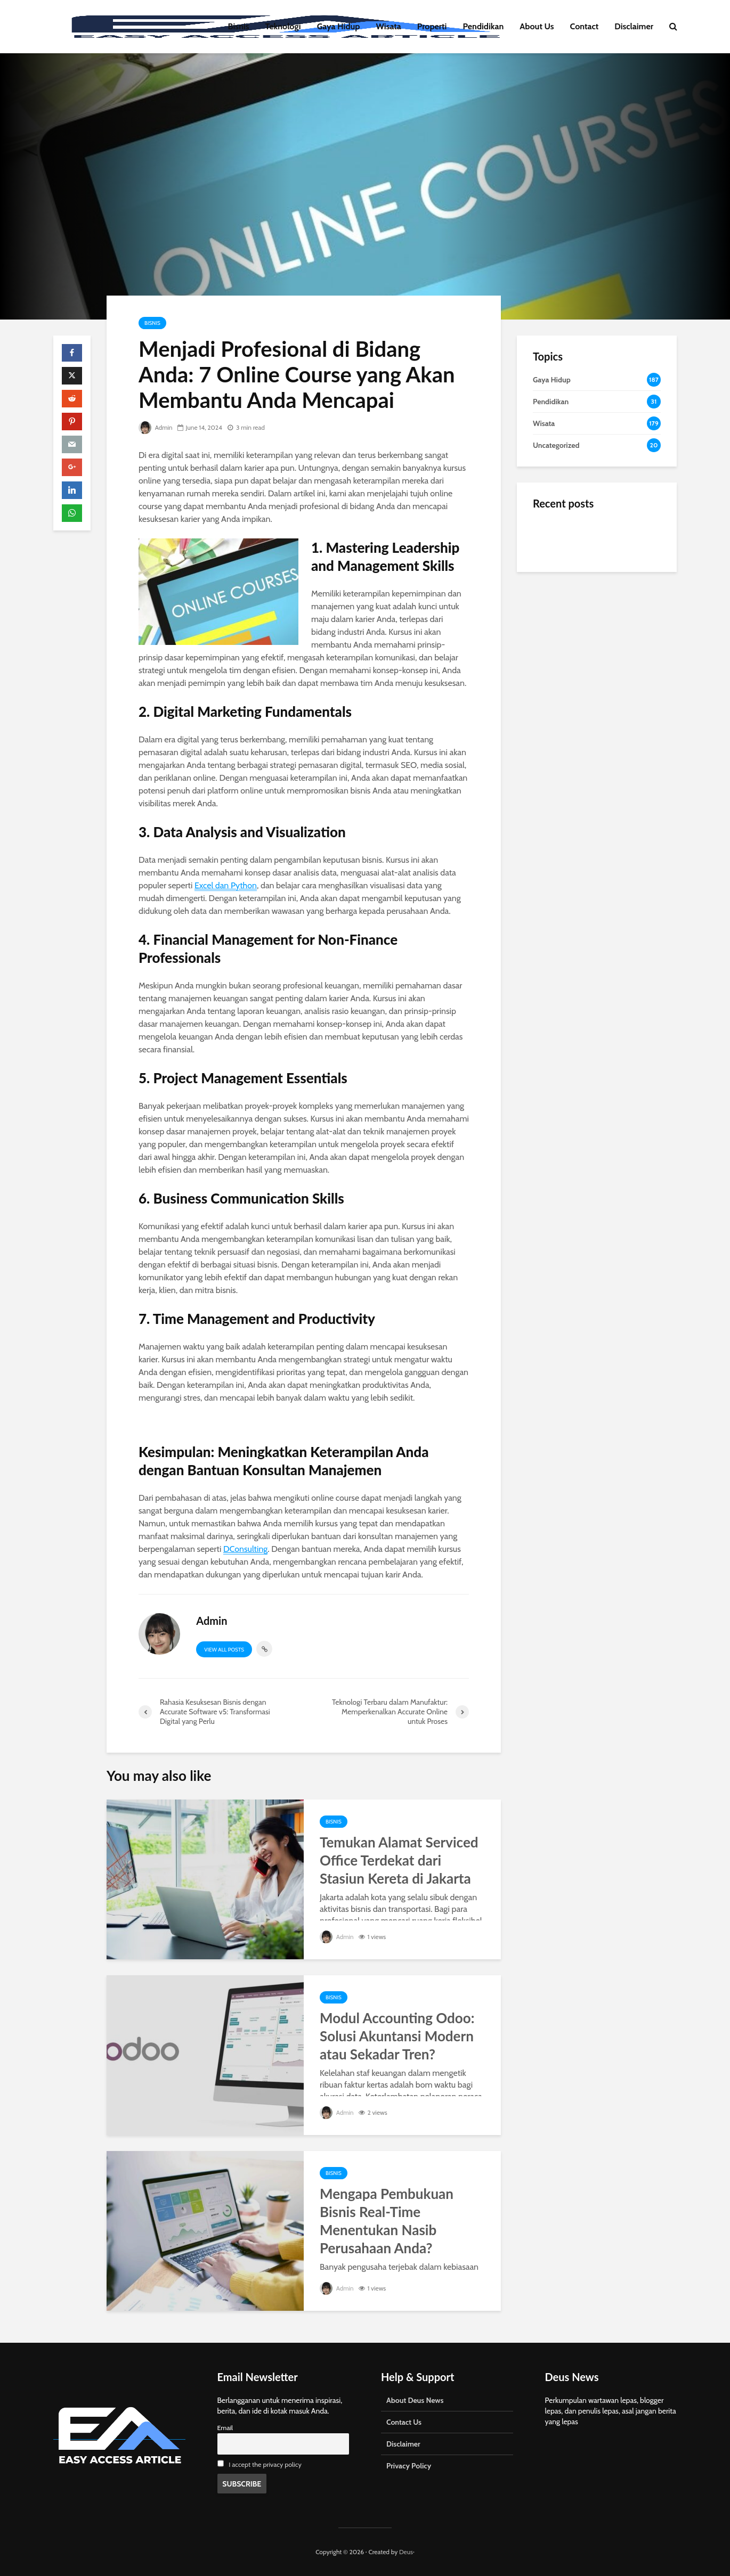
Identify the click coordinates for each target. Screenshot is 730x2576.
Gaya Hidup (338, 26)
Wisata (388, 26)
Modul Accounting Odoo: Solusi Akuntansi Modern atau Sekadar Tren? (397, 2036)
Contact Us (403, 2422)
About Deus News (414, 2400)
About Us (537, 26)
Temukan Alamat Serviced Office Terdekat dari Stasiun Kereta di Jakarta (399, 1860)
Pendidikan (483, 26)
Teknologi (283, 26)
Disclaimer (633, 26)
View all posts (224, 1649)
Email (225, 2428)
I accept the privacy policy (265, 2464)
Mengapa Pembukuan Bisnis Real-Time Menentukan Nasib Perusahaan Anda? (386, 2220)
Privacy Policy (408, 2466)
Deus (406, 2552)
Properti (432, 26)
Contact (584, 26)
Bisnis (238, 26)
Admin (156, 427)
